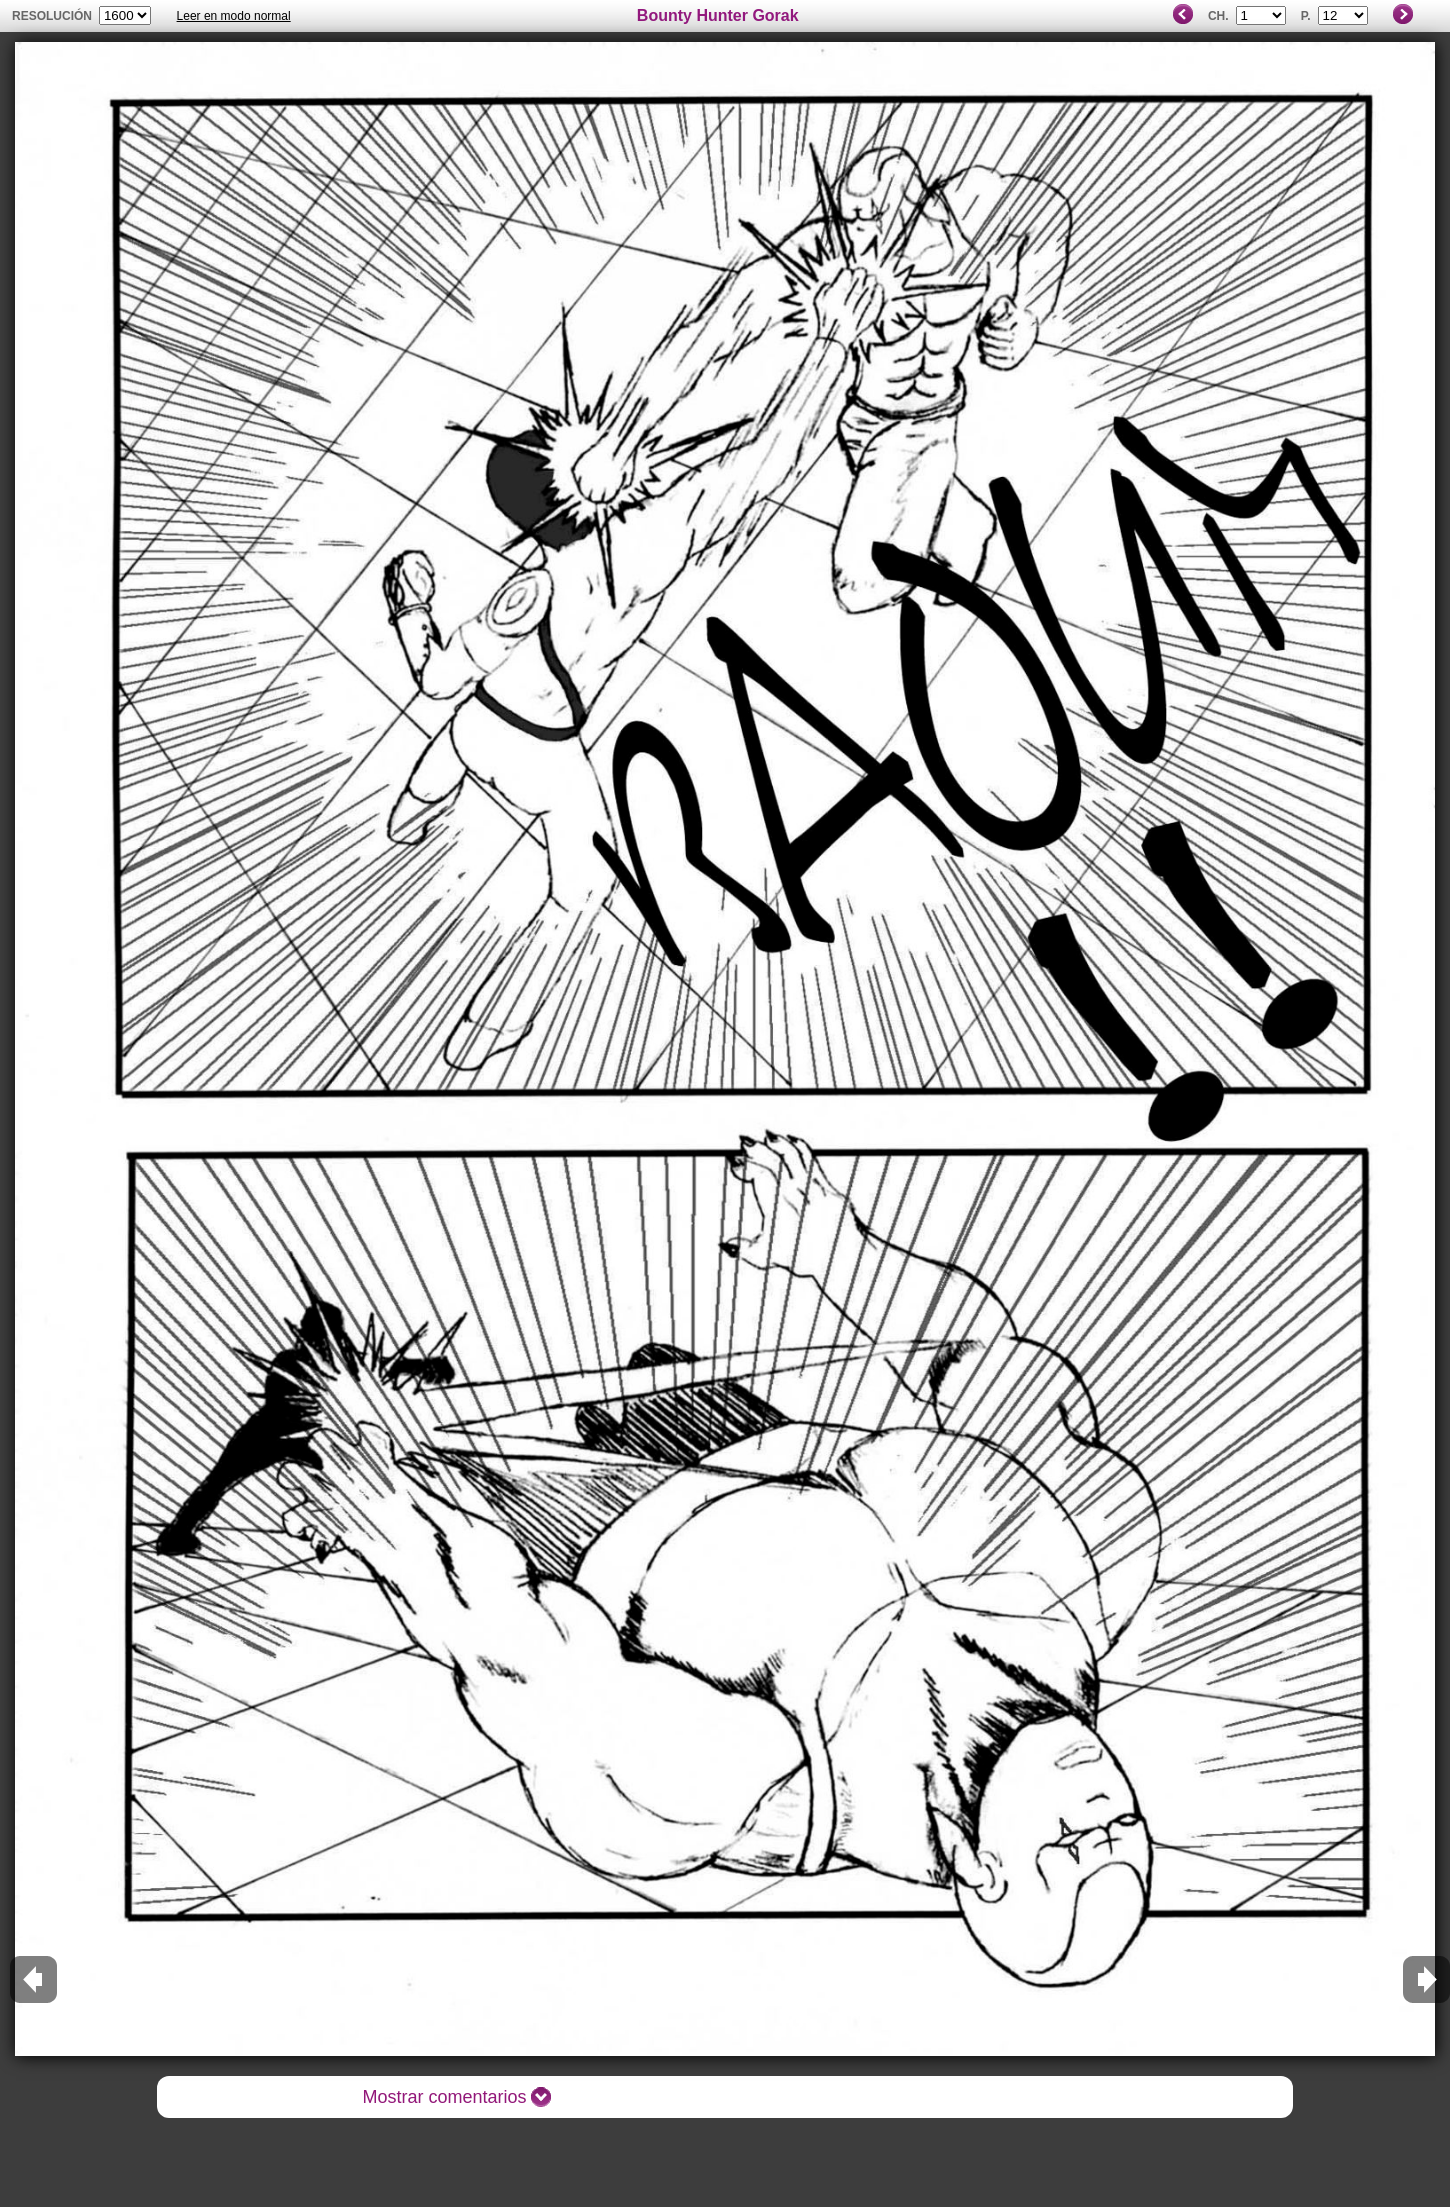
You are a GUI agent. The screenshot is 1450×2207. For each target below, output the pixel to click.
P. (1306, 16)
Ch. (1218, 16)
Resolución (52, 16)
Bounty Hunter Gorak (718, 15)
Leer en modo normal (234, 16)
